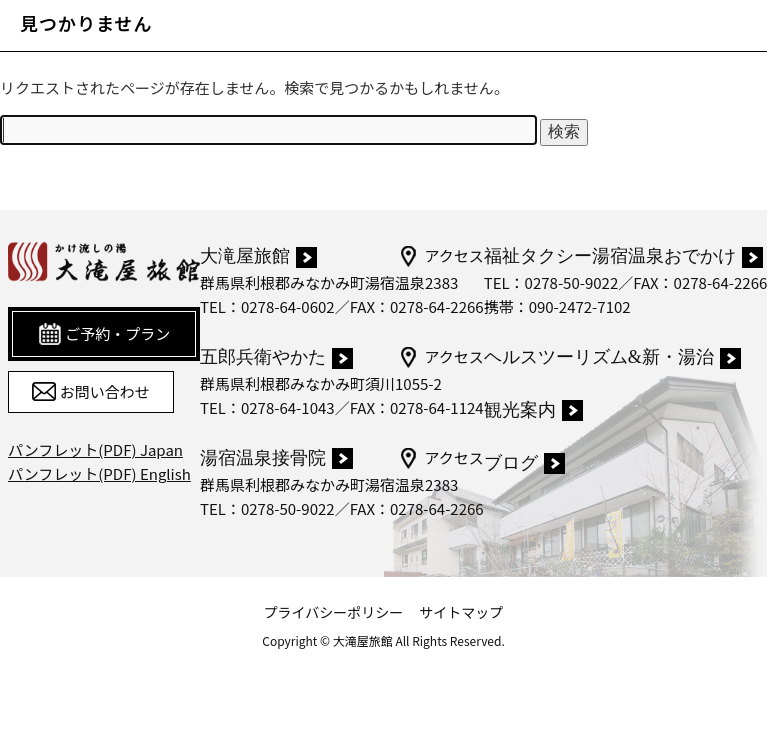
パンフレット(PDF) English (99, 473)
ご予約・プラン (104, 334)
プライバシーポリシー (334, 612)
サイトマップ (461, 612)
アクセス (440, 256)
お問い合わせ (90, 392)
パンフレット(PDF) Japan (95, 449)
